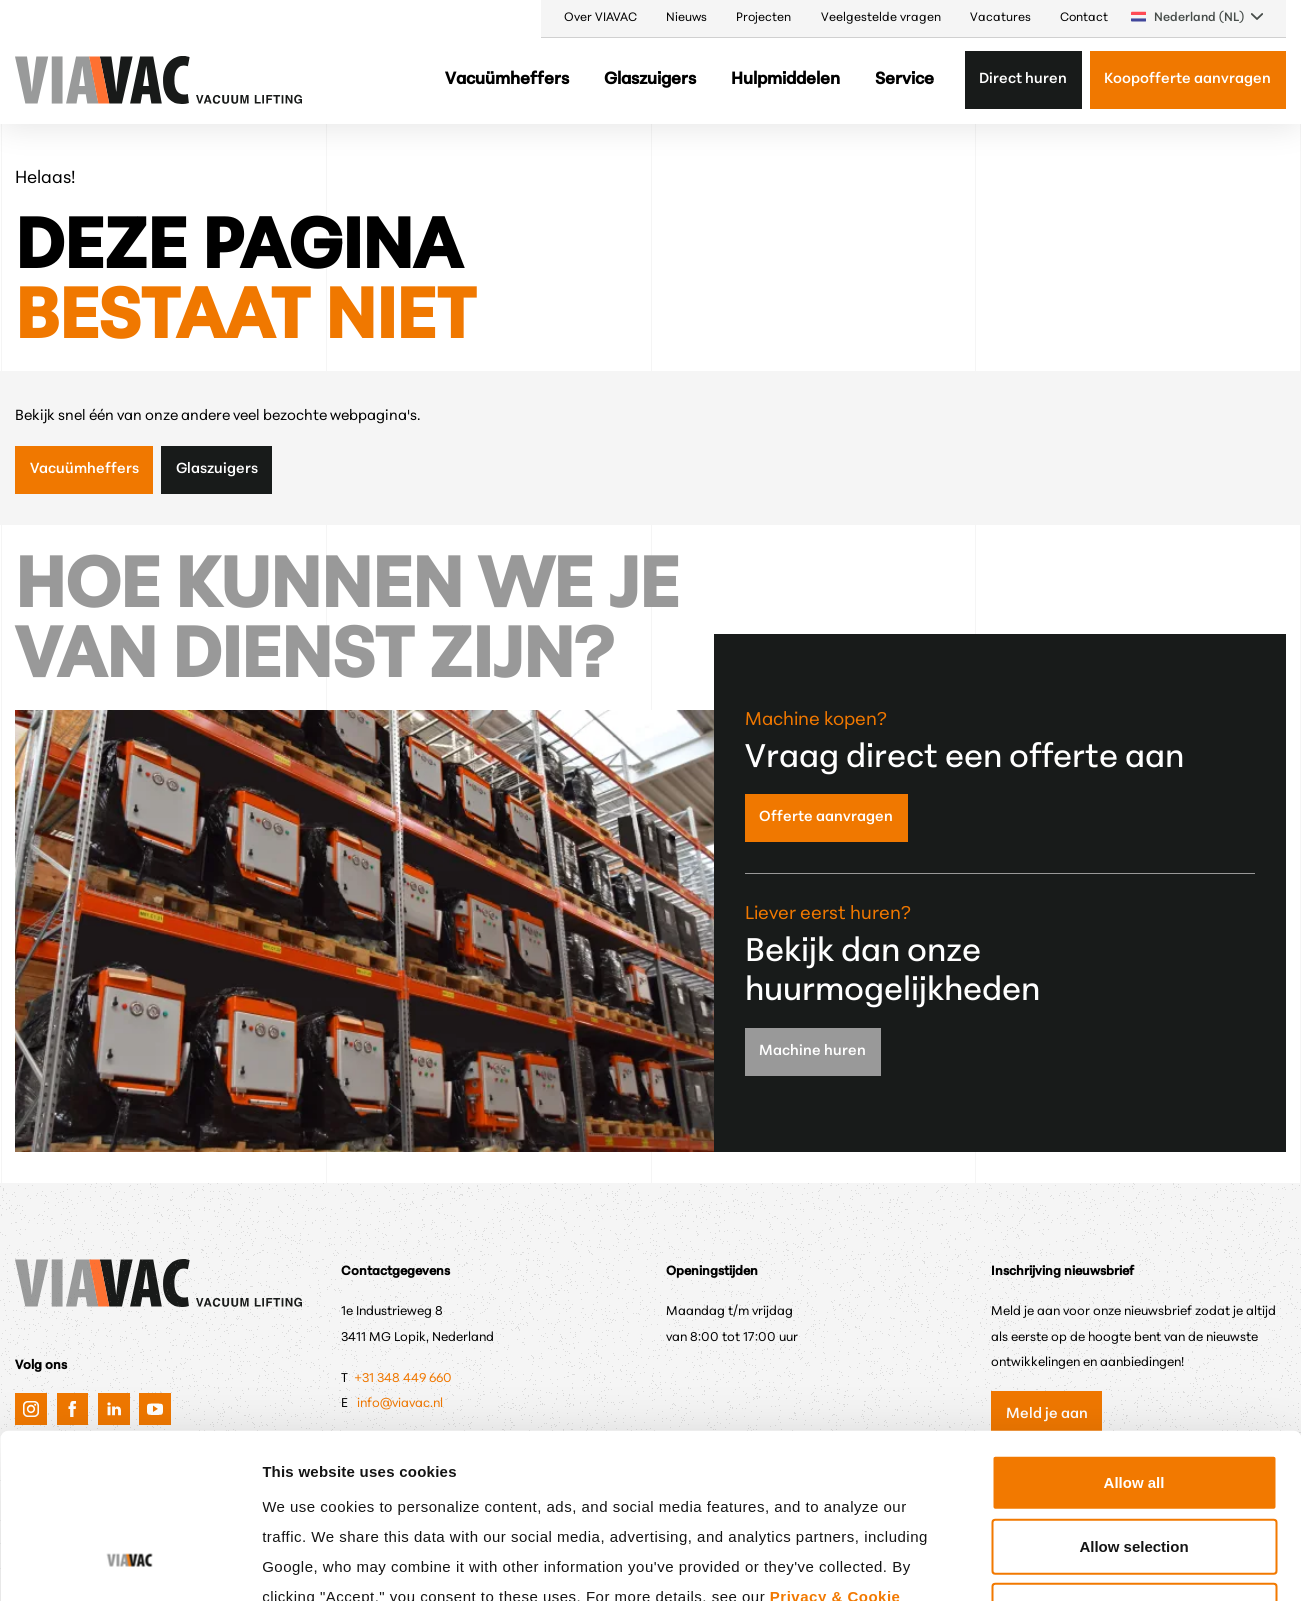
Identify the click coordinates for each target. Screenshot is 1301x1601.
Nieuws (686, 18)
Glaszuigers (650, 79)
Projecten (763, 18)
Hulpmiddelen (785, 79)
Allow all (1134, 1333)
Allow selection (1133, 1397)
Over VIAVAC (600, 18)
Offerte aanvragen (826, 817)
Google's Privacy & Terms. (445, 1477)
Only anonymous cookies (1134, 1461)
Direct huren (1023, 79)
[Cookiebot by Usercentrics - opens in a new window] (129, 1562)
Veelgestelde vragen (881, 18)
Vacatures (1000, 18)
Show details (1044, 1561)
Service (904, 79)
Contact (1084, 18)
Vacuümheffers (507, 79)
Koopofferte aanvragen (1187, 79)
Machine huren (812, 1051)
